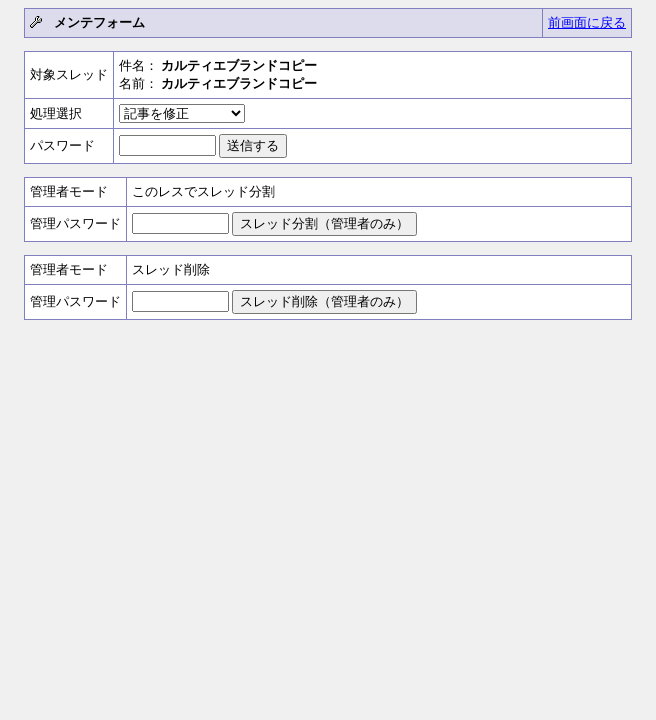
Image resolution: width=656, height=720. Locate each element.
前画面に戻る (587, 22)
